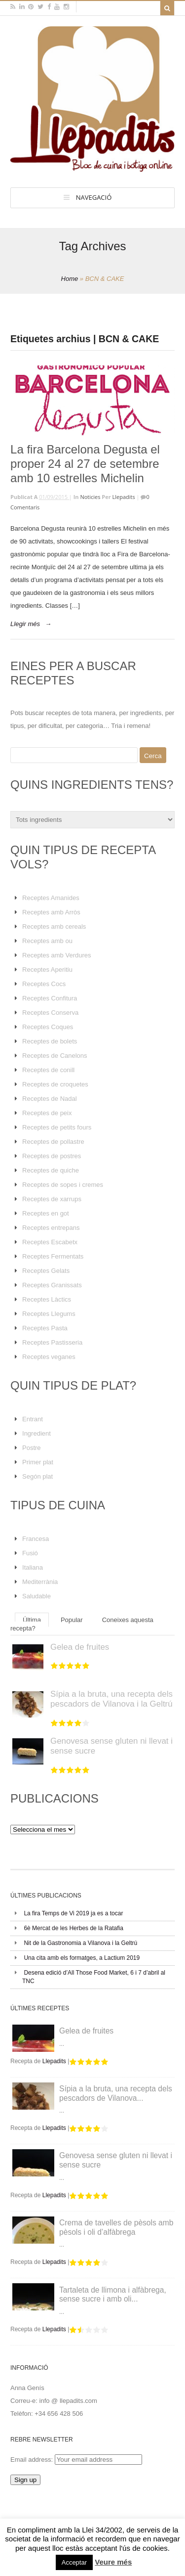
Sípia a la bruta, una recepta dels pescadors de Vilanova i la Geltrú (111, 1699)
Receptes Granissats (52, 1285)
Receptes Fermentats (52, 1256)
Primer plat (37, 1462)
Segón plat (37, 1476)
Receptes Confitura (49, 998)
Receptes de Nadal (49, 1098)
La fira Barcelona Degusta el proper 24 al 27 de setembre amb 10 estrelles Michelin (85, 464)
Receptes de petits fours (56, 1127)
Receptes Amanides (50, 898)
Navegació (94, 197)
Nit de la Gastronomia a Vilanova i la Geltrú (80, 1943)
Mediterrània (40, 1581)
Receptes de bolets (49, 1041)
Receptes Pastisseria (52, 1342)
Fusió (30, 1553)
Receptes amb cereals (54, 926)
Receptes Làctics (46, 1299)
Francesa (35, 1538)
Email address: (32, 2459)
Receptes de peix (47, 1113)
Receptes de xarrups (51, 1199)
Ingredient (36, 1433)
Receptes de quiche (50, 1170)
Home (69, 278)
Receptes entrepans (50, 1227)
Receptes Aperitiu (47, 969)
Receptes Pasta (45, 1328)
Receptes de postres (51, 1156)
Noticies (90, 496)
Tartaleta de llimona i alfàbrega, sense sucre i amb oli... (112, 2295)
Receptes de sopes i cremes (62, 1184)
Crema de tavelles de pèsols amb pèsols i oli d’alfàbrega (116, 2227)
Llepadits (123, 496)
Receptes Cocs (44, 984)
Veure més (113, 2562)
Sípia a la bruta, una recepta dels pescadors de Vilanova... (115, 2093)
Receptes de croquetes (55, 1084)
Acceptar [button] (74, 2562)
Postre (31, 1447)
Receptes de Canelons (54, 1055)
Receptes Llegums (48, 1313)
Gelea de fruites (79, 1647)
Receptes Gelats (46, 1270)
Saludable (36, 1596)
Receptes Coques (47, 1027)
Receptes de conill (48, 1070)
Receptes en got (45, 1213)
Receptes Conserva (50, 1012)
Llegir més (25, 624)
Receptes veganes (48, 1356)
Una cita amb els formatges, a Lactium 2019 (82, 1957)
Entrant (32, 1419)
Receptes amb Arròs (51, 912)
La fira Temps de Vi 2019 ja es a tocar (73, 1913)
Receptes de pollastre (53, 1141)
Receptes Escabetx (49, 1242)
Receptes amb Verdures (56, 955)
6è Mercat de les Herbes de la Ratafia (73, 1928)
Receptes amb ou (47, 941)
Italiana (32, 1567)
